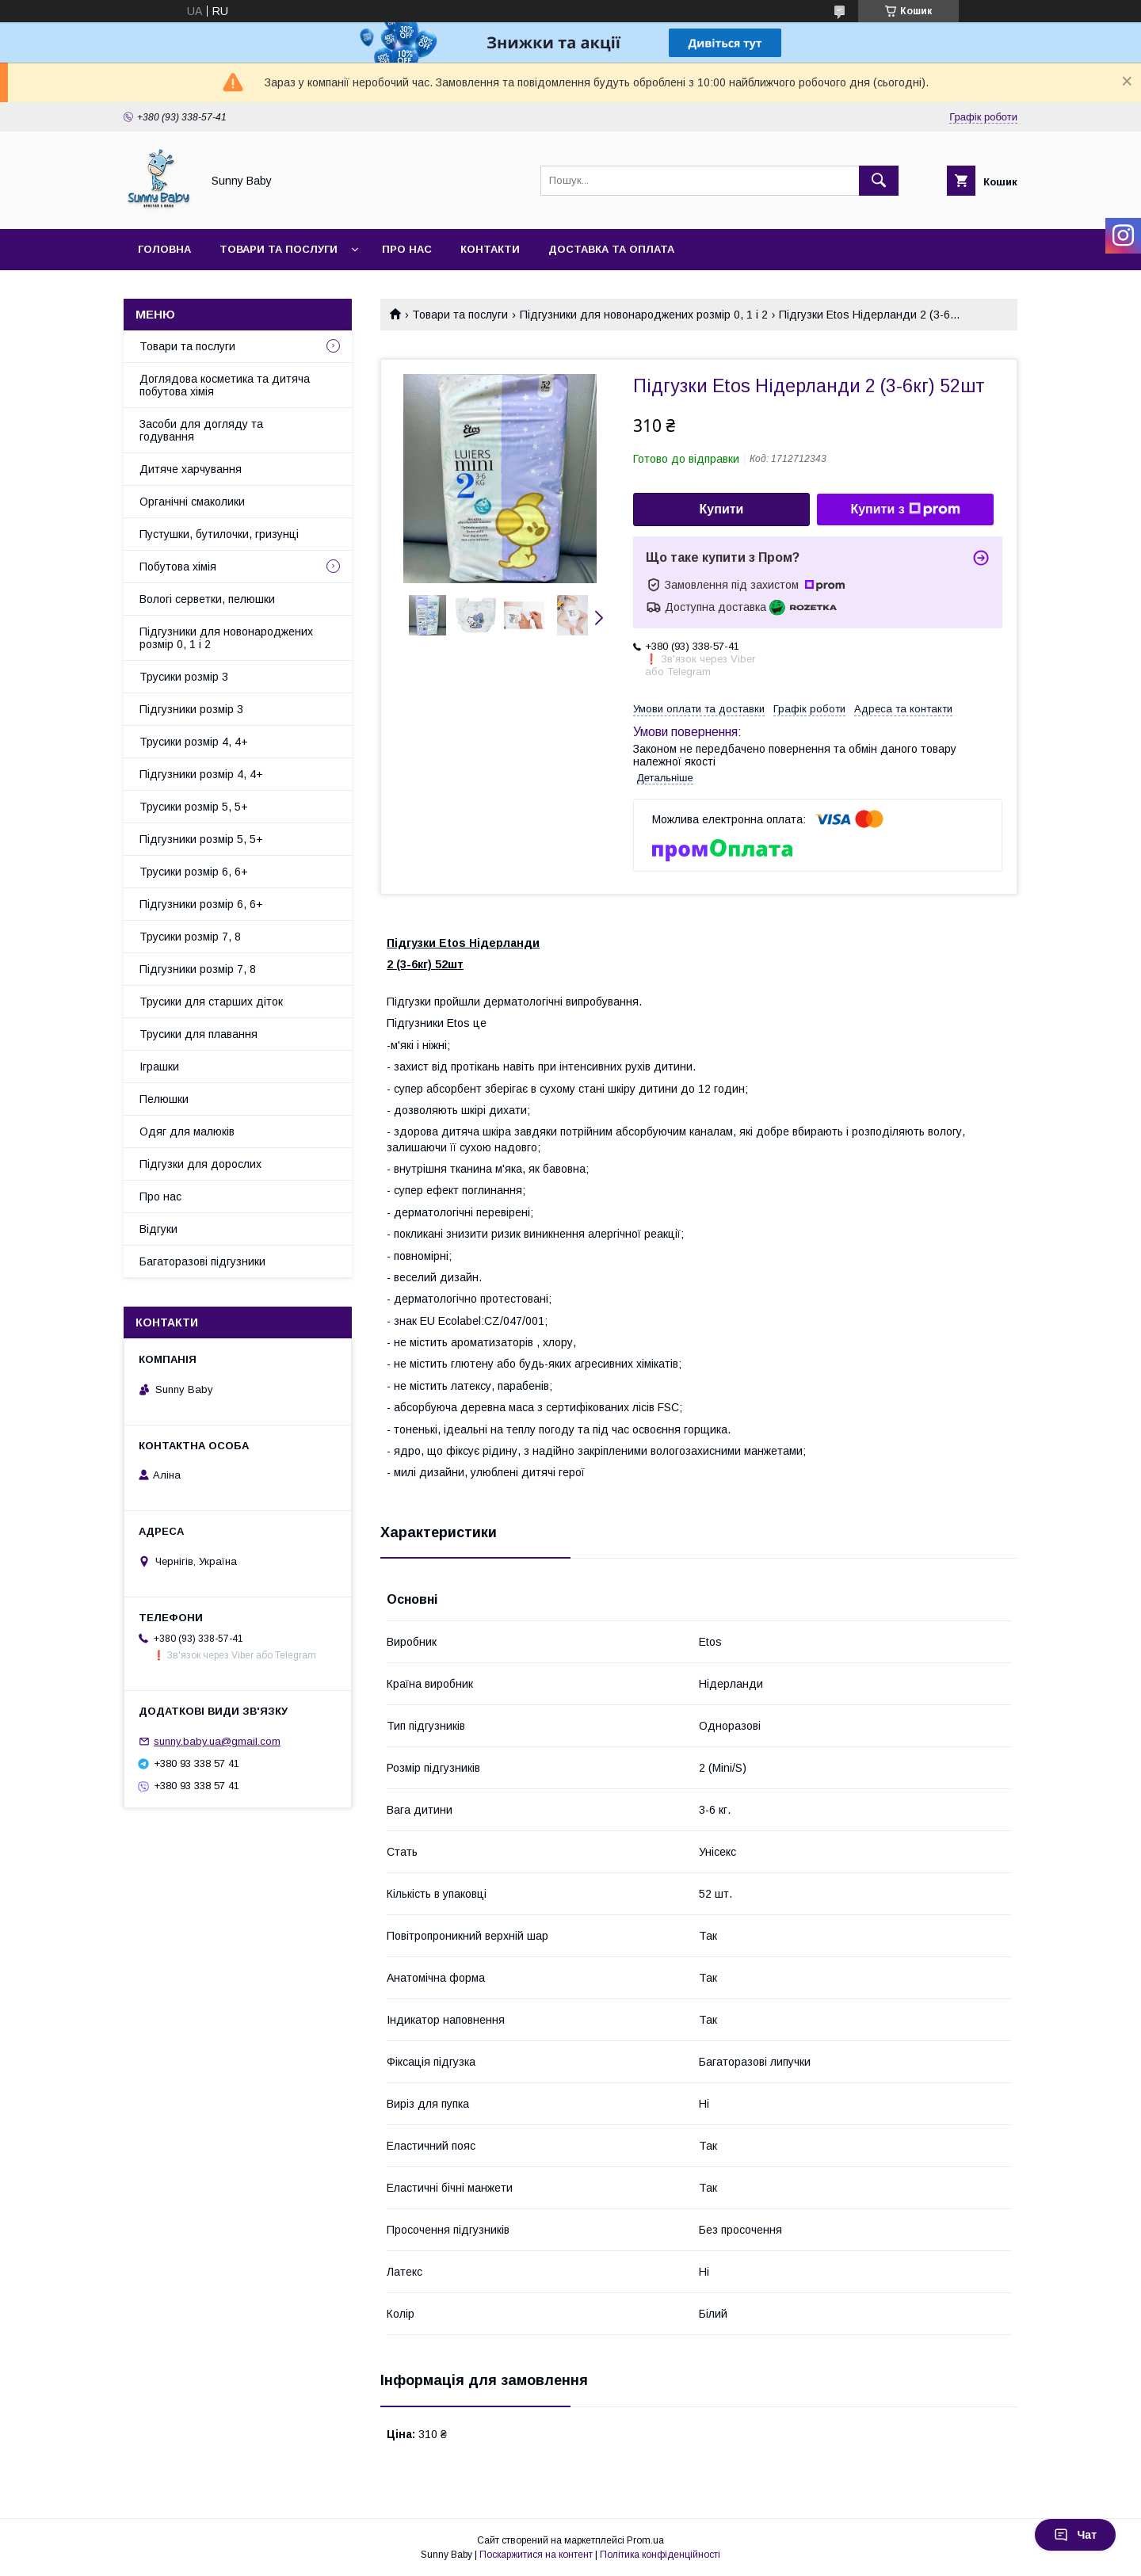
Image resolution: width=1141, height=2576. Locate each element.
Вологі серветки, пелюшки (207, 599)
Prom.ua (645, 2540)
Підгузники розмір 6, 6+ (201, 904)
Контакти (490, 249)
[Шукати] (879, 181)
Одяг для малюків (187, 1131)
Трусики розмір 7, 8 (190, 936)
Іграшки (159, 1066)
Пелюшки (164, 1099)
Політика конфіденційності (660, 2554)
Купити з (905, 509)
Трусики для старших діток (211, 1001)
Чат (1075, 2535)
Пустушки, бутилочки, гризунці (219, 534)
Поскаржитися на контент (536, 2554)
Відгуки (158, 1229)
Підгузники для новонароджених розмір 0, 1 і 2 (644, 314)
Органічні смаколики (192, 501)
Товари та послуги (278, 249)
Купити (722, 509)
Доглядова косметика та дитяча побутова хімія (224, 385)
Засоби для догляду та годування (201, 430)
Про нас (407, 249)
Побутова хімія (177, 566)
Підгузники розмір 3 (191, 709)
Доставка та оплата (611, 249)
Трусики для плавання (198, 1034)
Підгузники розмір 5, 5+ (201, 839)
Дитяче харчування (190, 469)
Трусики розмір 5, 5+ (193, 806)
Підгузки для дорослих (200, 1164)
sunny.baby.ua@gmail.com (217, 1741)
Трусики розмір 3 (183, 676)
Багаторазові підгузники (202, 1261)
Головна (164, 249)
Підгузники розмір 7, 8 (197, 969)
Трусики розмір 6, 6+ (193, 871)
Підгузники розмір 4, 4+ (201, 774)
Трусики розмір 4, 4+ (193, 741)
